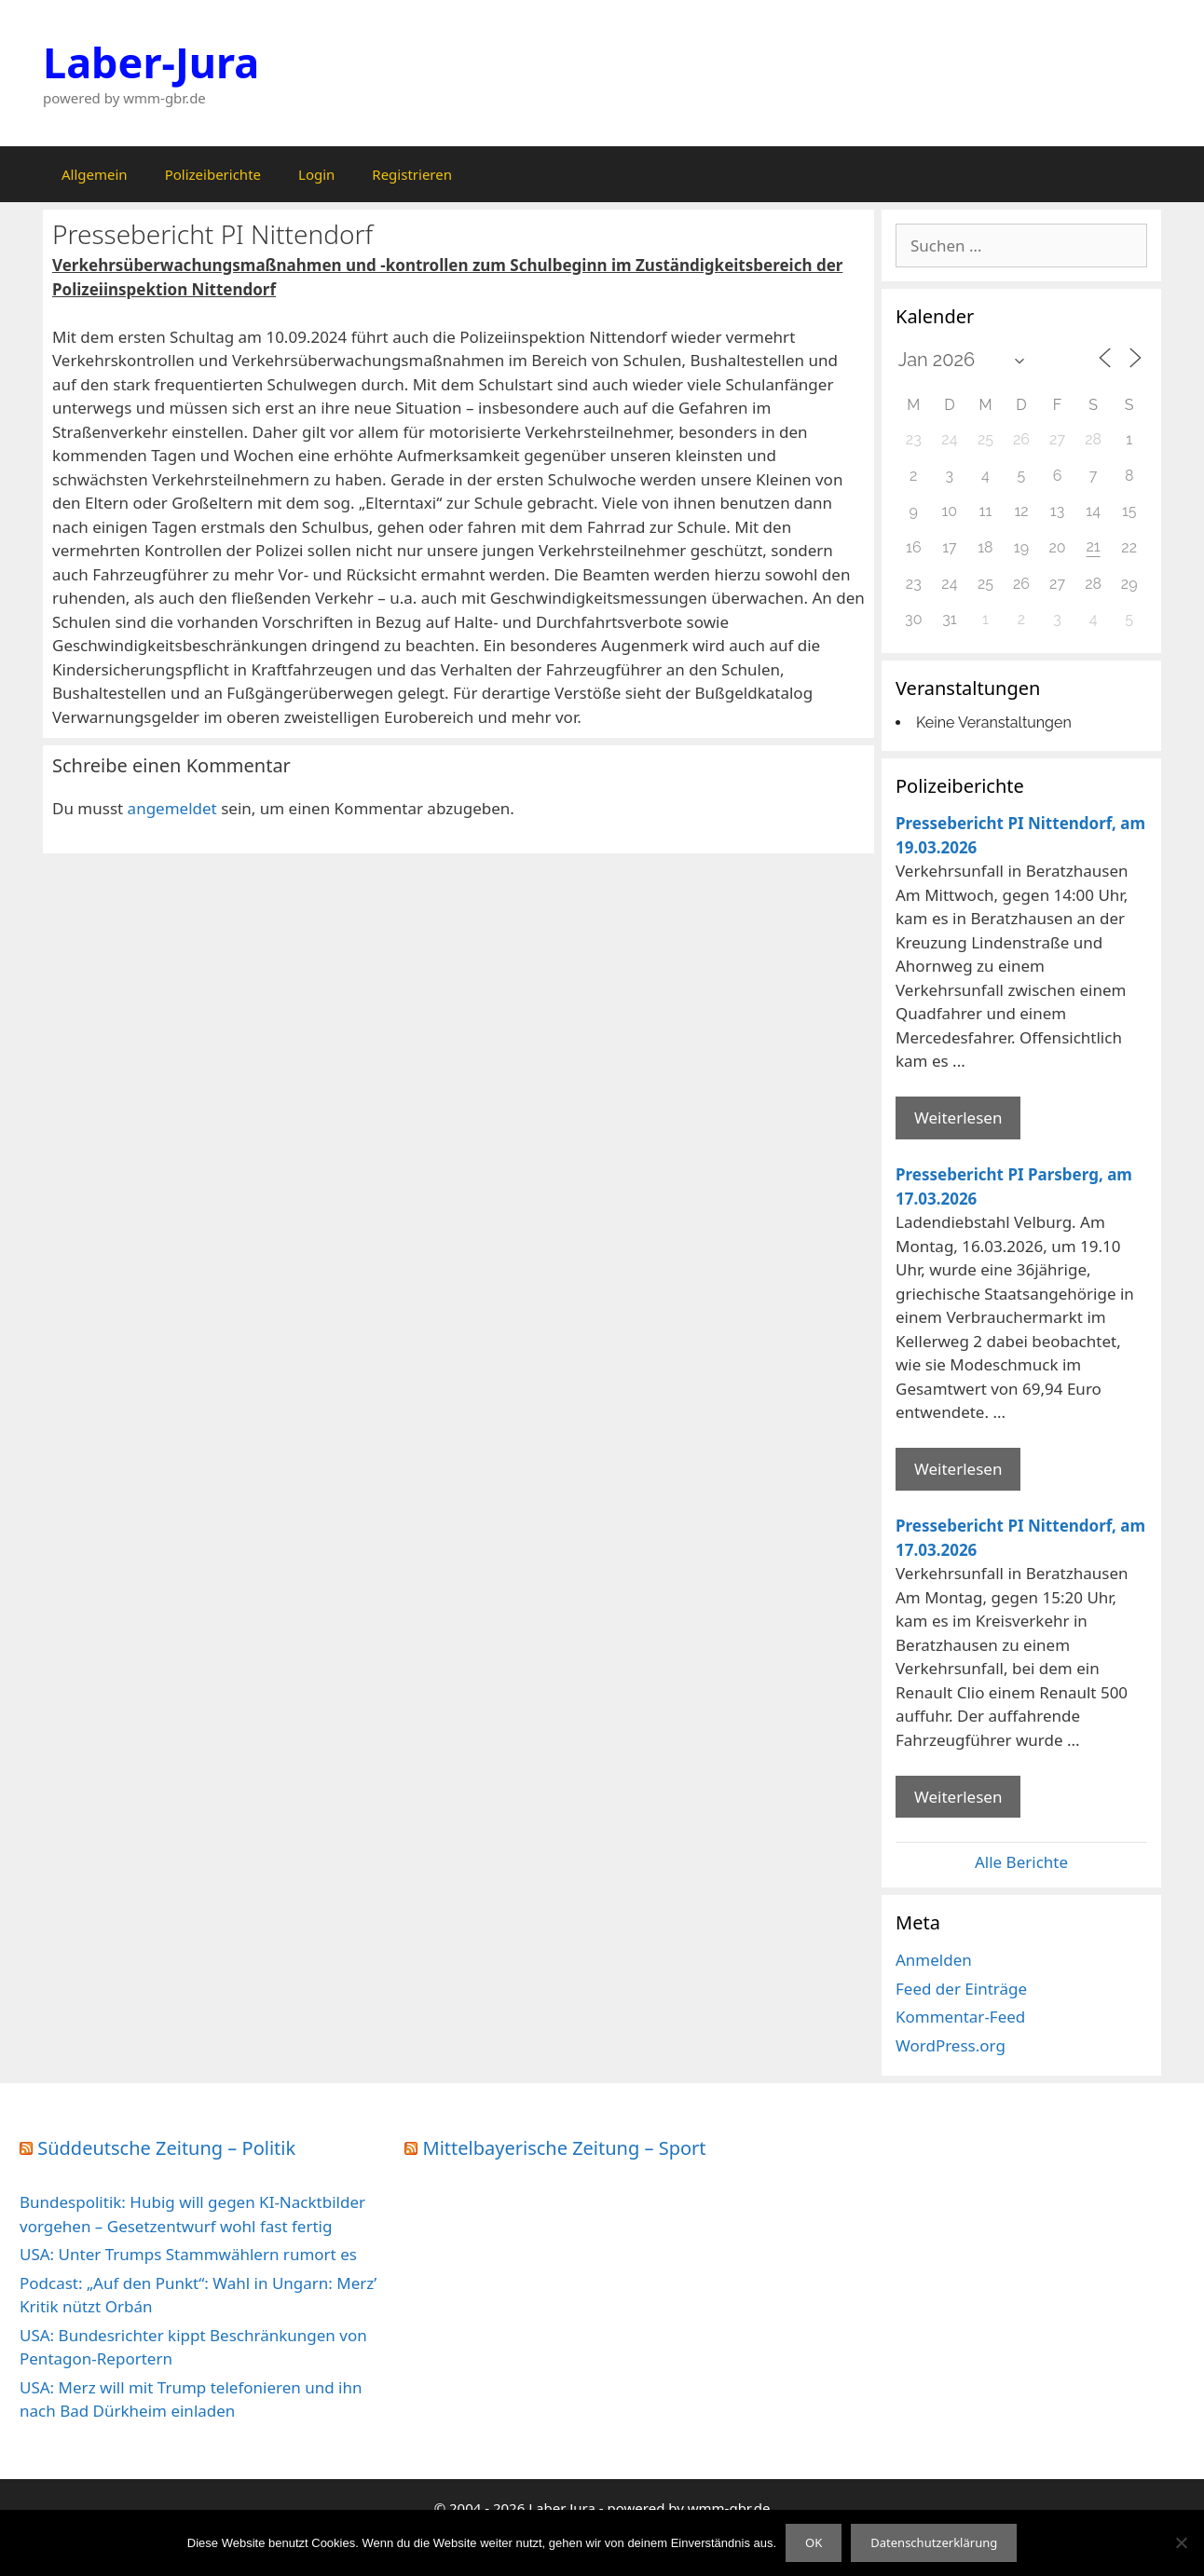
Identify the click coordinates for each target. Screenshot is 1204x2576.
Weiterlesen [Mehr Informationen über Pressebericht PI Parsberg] (958, 1468)
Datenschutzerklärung (933, 2542)
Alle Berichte (1021, 1862)
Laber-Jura (151, 62)
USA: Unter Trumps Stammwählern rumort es (188, 2254)
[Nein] (1180, 2542)
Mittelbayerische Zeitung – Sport (564, 2147)
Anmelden (934, 1959)
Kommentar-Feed (960, 2016)
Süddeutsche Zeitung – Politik (166, 2147)
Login (316, 174)
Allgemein (95, 174)
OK (813, 2542)
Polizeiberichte (213, 174)
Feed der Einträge (961, 1988)
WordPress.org (951, 2045)
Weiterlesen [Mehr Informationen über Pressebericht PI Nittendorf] (958, 1117)
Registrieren (412, 174)
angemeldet (172, 808)
